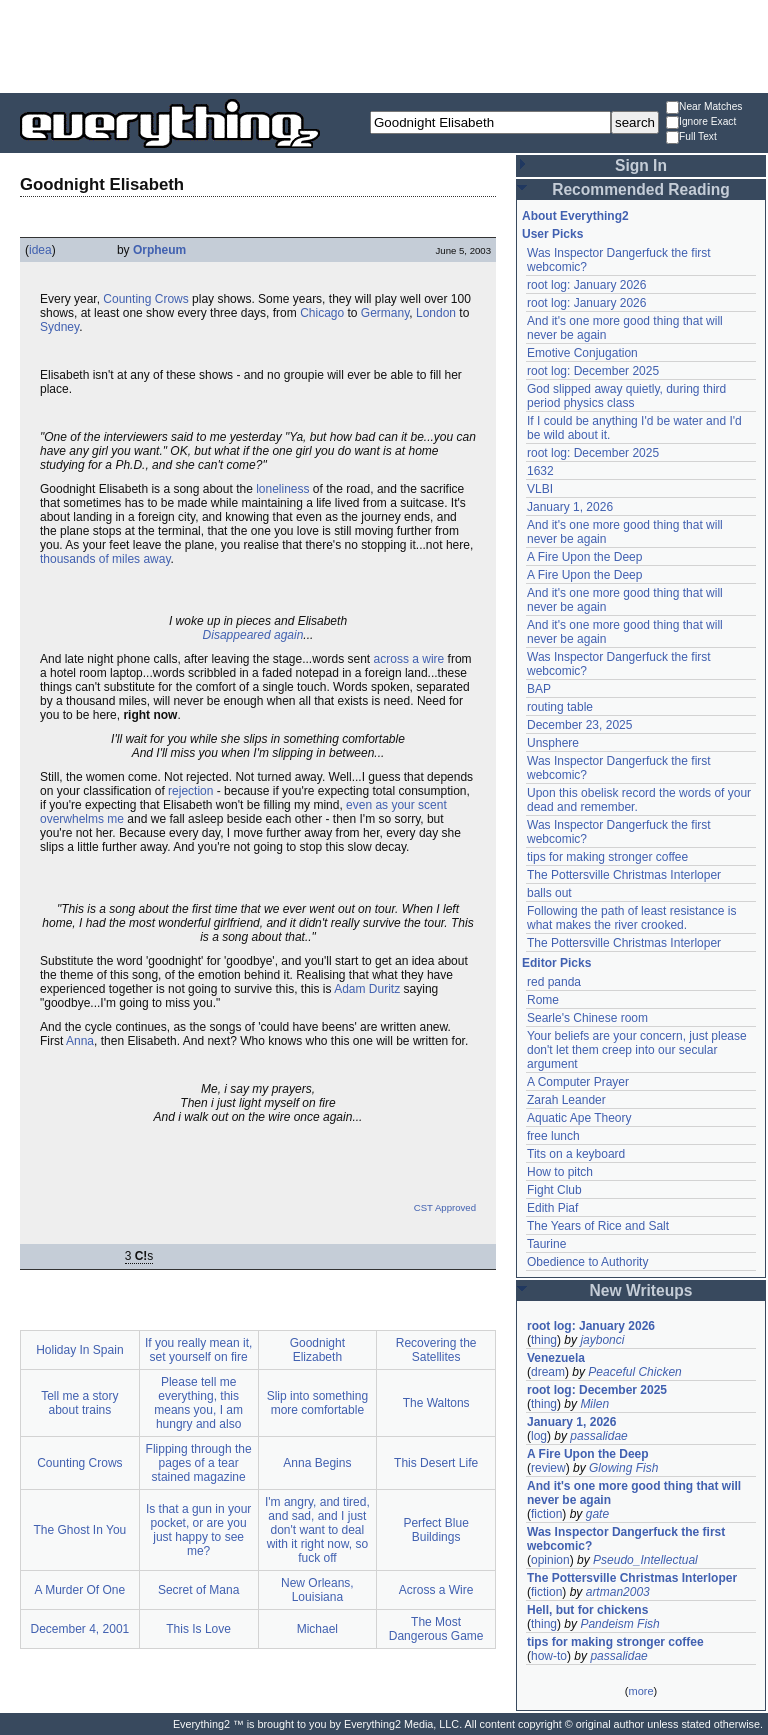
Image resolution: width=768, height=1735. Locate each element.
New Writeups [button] (641, 1290)
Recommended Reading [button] (641, 189)
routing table (560, 707)
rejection (190, 791)
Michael (317, 1629)
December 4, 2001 (80, 1629)
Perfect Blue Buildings (435, 1530)
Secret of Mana (198, 1590)
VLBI (540, 489)
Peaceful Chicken (634, 1372)
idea (40, 250)
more (640, 1691)
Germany (385, 313)
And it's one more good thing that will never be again (634, 1493)
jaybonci (602, 1340)
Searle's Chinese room (587, 1018)
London (436, 313)
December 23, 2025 (579, 725)
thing (544, 1340)
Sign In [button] (641, 165)
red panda (554, 982)
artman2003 (618, 1592)
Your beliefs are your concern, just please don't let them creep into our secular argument (637, 1050)
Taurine (546, 1244)
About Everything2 (575, 216)
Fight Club (554, 1190)
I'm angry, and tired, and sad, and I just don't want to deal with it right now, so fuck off (317, 1530)
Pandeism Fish (619, 1624)
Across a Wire (436, 1590)
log (539, 1436)
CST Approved (445, 1207)
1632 (540, 471)
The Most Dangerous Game (436, 1629)
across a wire (409, 659)
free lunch (553, 1136)
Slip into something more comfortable (317, 1403)
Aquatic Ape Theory (579, 1118)
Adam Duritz (367, 989)
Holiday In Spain (79, 1350)
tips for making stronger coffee (607, 857)
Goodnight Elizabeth (317, 1350)
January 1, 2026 (570, 507)
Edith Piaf (552, 1208)
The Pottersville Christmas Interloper (624, 875)
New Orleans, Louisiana (317, 1590)
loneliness (282, 489)
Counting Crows (145, 299)
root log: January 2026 (586, 285)
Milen (594, 1404)
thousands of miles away (105, 559)
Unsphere (553, 743)
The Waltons (436, 1403)
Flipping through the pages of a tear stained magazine (199, 1463)
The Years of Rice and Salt (598, 1226)
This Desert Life (436, 1463)
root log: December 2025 (593, 371)
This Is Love (198, 1629)
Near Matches (704, 107)
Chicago (322, 313)
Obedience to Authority (587, 1262)
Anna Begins (317, 1463)
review (548, 1468)
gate (597, 1514)
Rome (543, 1000)
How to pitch (560, 1172)
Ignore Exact (701, 122)
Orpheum (159, 250)
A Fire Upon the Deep (584, 557)
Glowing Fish (623, 1468)
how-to (549, 1656)
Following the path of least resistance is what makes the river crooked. (631, 918)
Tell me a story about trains (79, 1403)
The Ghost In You (80, 1530)
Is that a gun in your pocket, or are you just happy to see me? (198, 1530)
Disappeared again (253, 635)
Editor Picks (556, 963)
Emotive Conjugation (582, 353)
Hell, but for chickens (587, 1610)
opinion (550, 1560)
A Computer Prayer (578, 1082)
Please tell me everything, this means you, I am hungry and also (198, 1403)
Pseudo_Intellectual (645, 1560)
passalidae (598, 1436)
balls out (549, 893)
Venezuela (556, 1358)
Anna (80, 1041)
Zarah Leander (566, 1100)
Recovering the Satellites (436, 1350)
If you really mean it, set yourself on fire (198, 1350)
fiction (546, 1514)
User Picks (552, 234)
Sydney (59, 327)
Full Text (691, 137)
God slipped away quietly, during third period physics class (626, 396)
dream (548, 1372)
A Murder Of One (80, 1590)
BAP (539, 689)
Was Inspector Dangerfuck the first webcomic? (626, 1539)
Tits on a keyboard (576, 1154)
